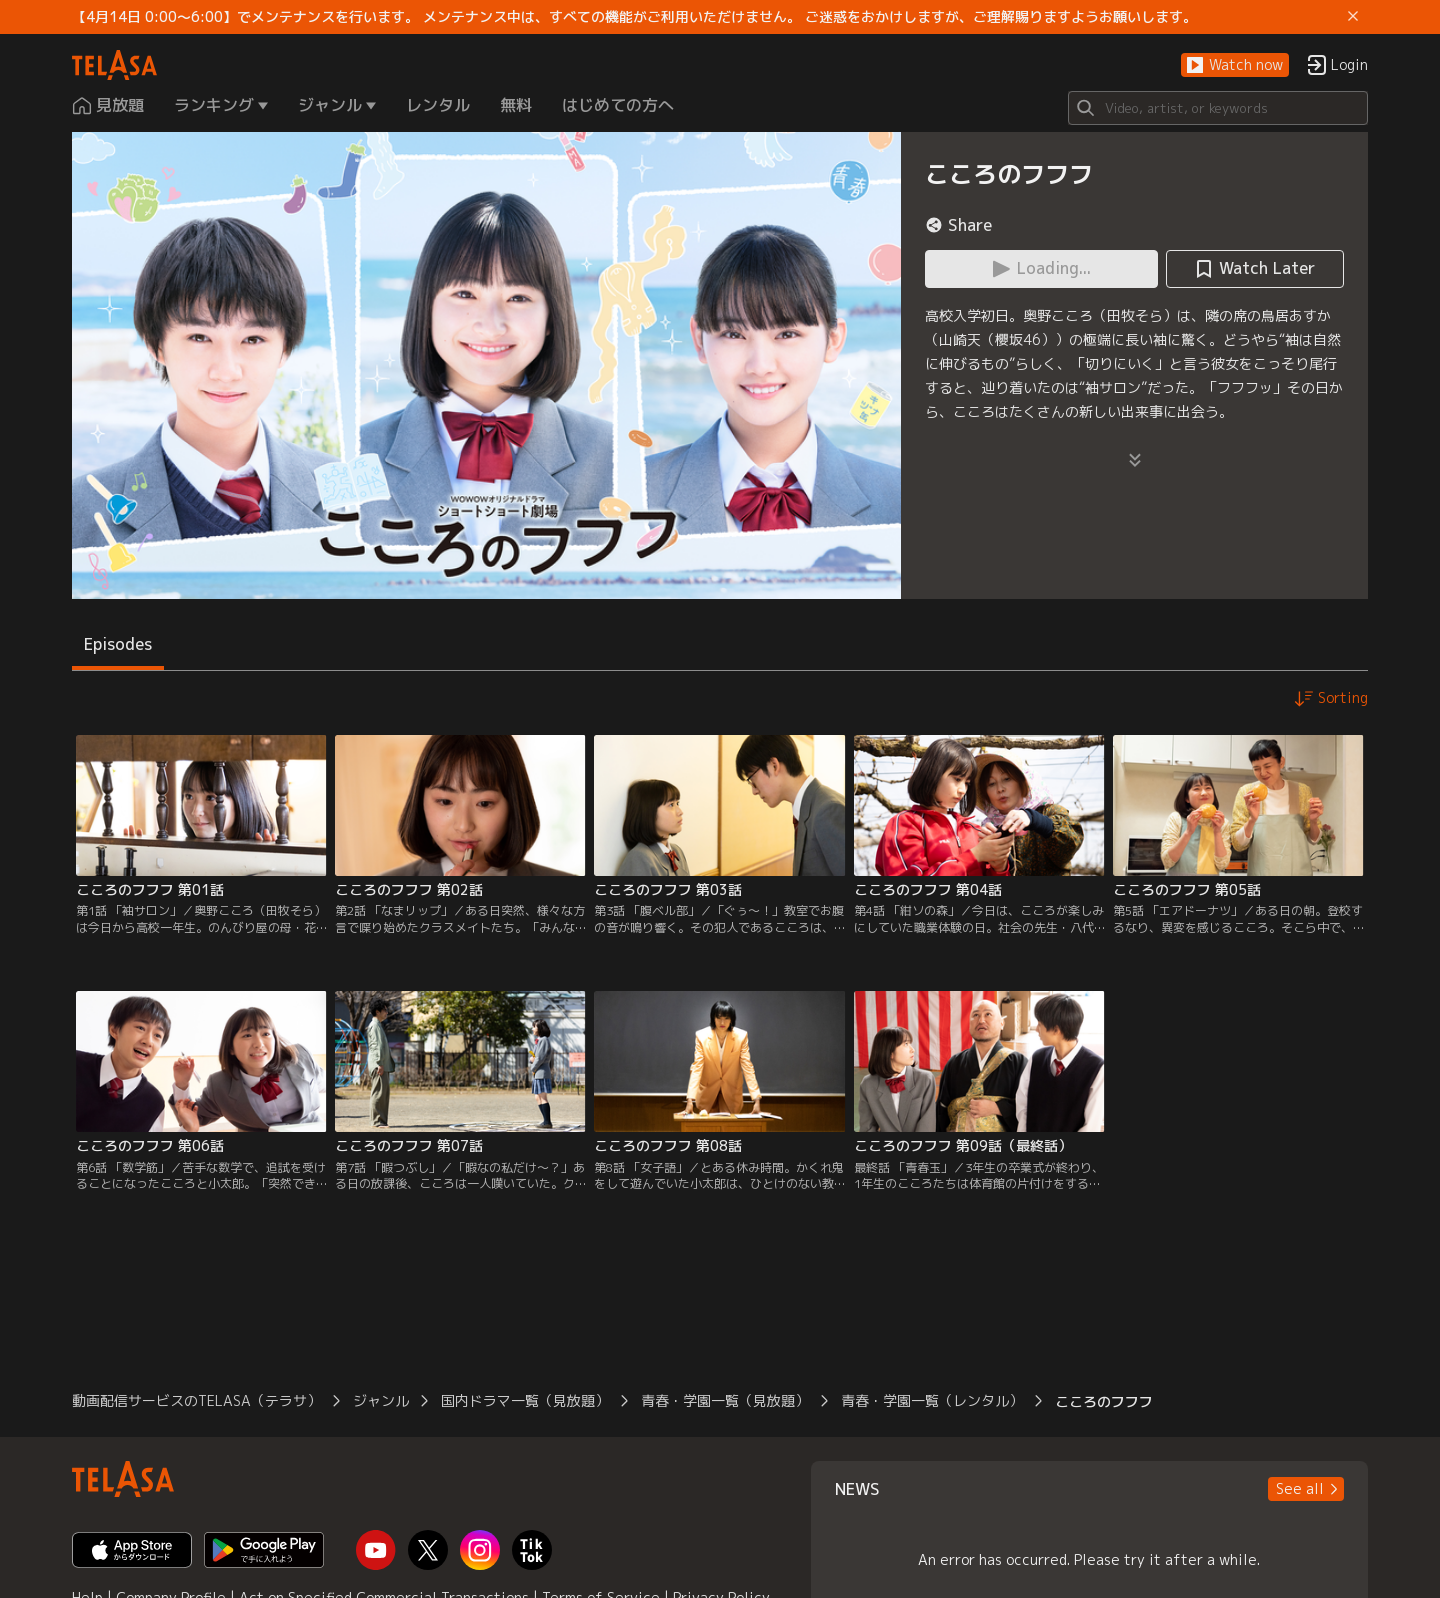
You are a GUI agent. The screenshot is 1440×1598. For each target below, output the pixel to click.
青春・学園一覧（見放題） (725, 1400)
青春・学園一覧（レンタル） (932, 1400)
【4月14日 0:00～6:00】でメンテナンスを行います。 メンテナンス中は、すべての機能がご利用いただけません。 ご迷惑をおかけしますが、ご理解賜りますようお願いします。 (634, 17)
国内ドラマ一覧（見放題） (525, 1400)
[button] (1235, 65)
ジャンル (381, 1400)
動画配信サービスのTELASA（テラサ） (196, 1400)
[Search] (1218, 108)
